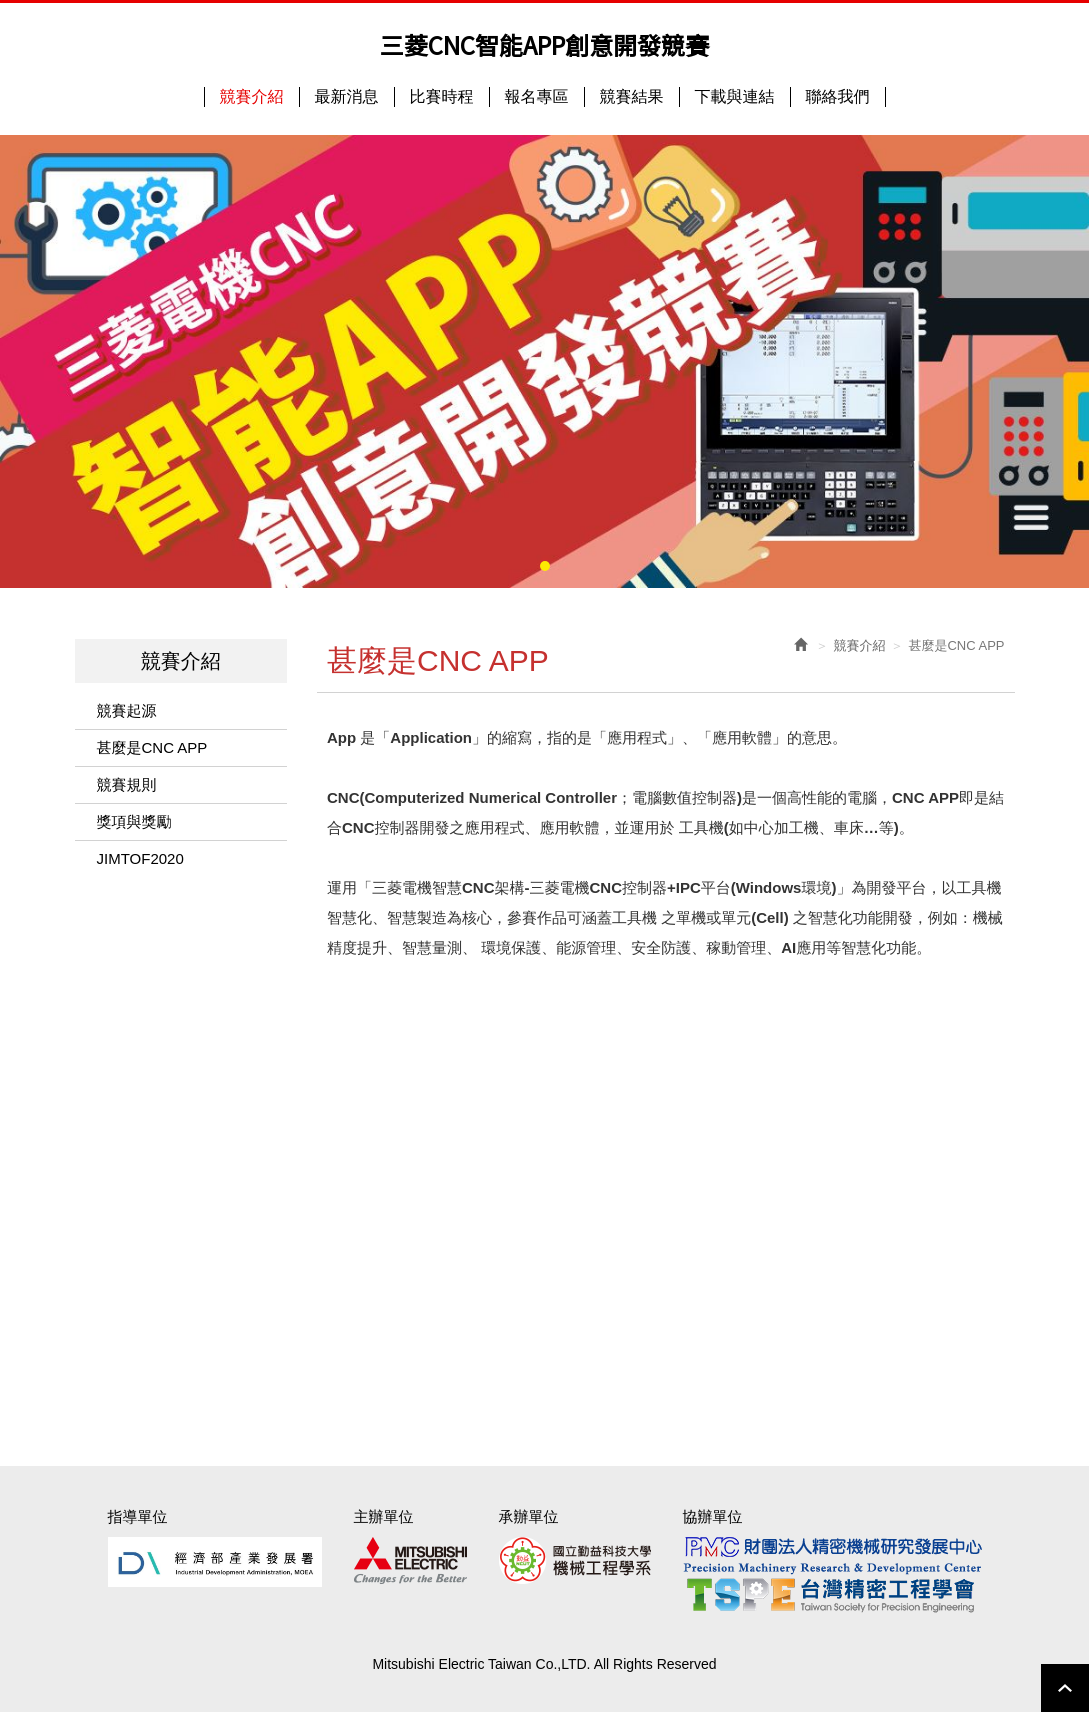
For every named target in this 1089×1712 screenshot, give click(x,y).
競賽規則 (127, 784)
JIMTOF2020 (140, 858)
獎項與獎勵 (134, 821)
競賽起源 (127, 710)
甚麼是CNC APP (152, 747)
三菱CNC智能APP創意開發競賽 (544, 45)
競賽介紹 (859, 645)
